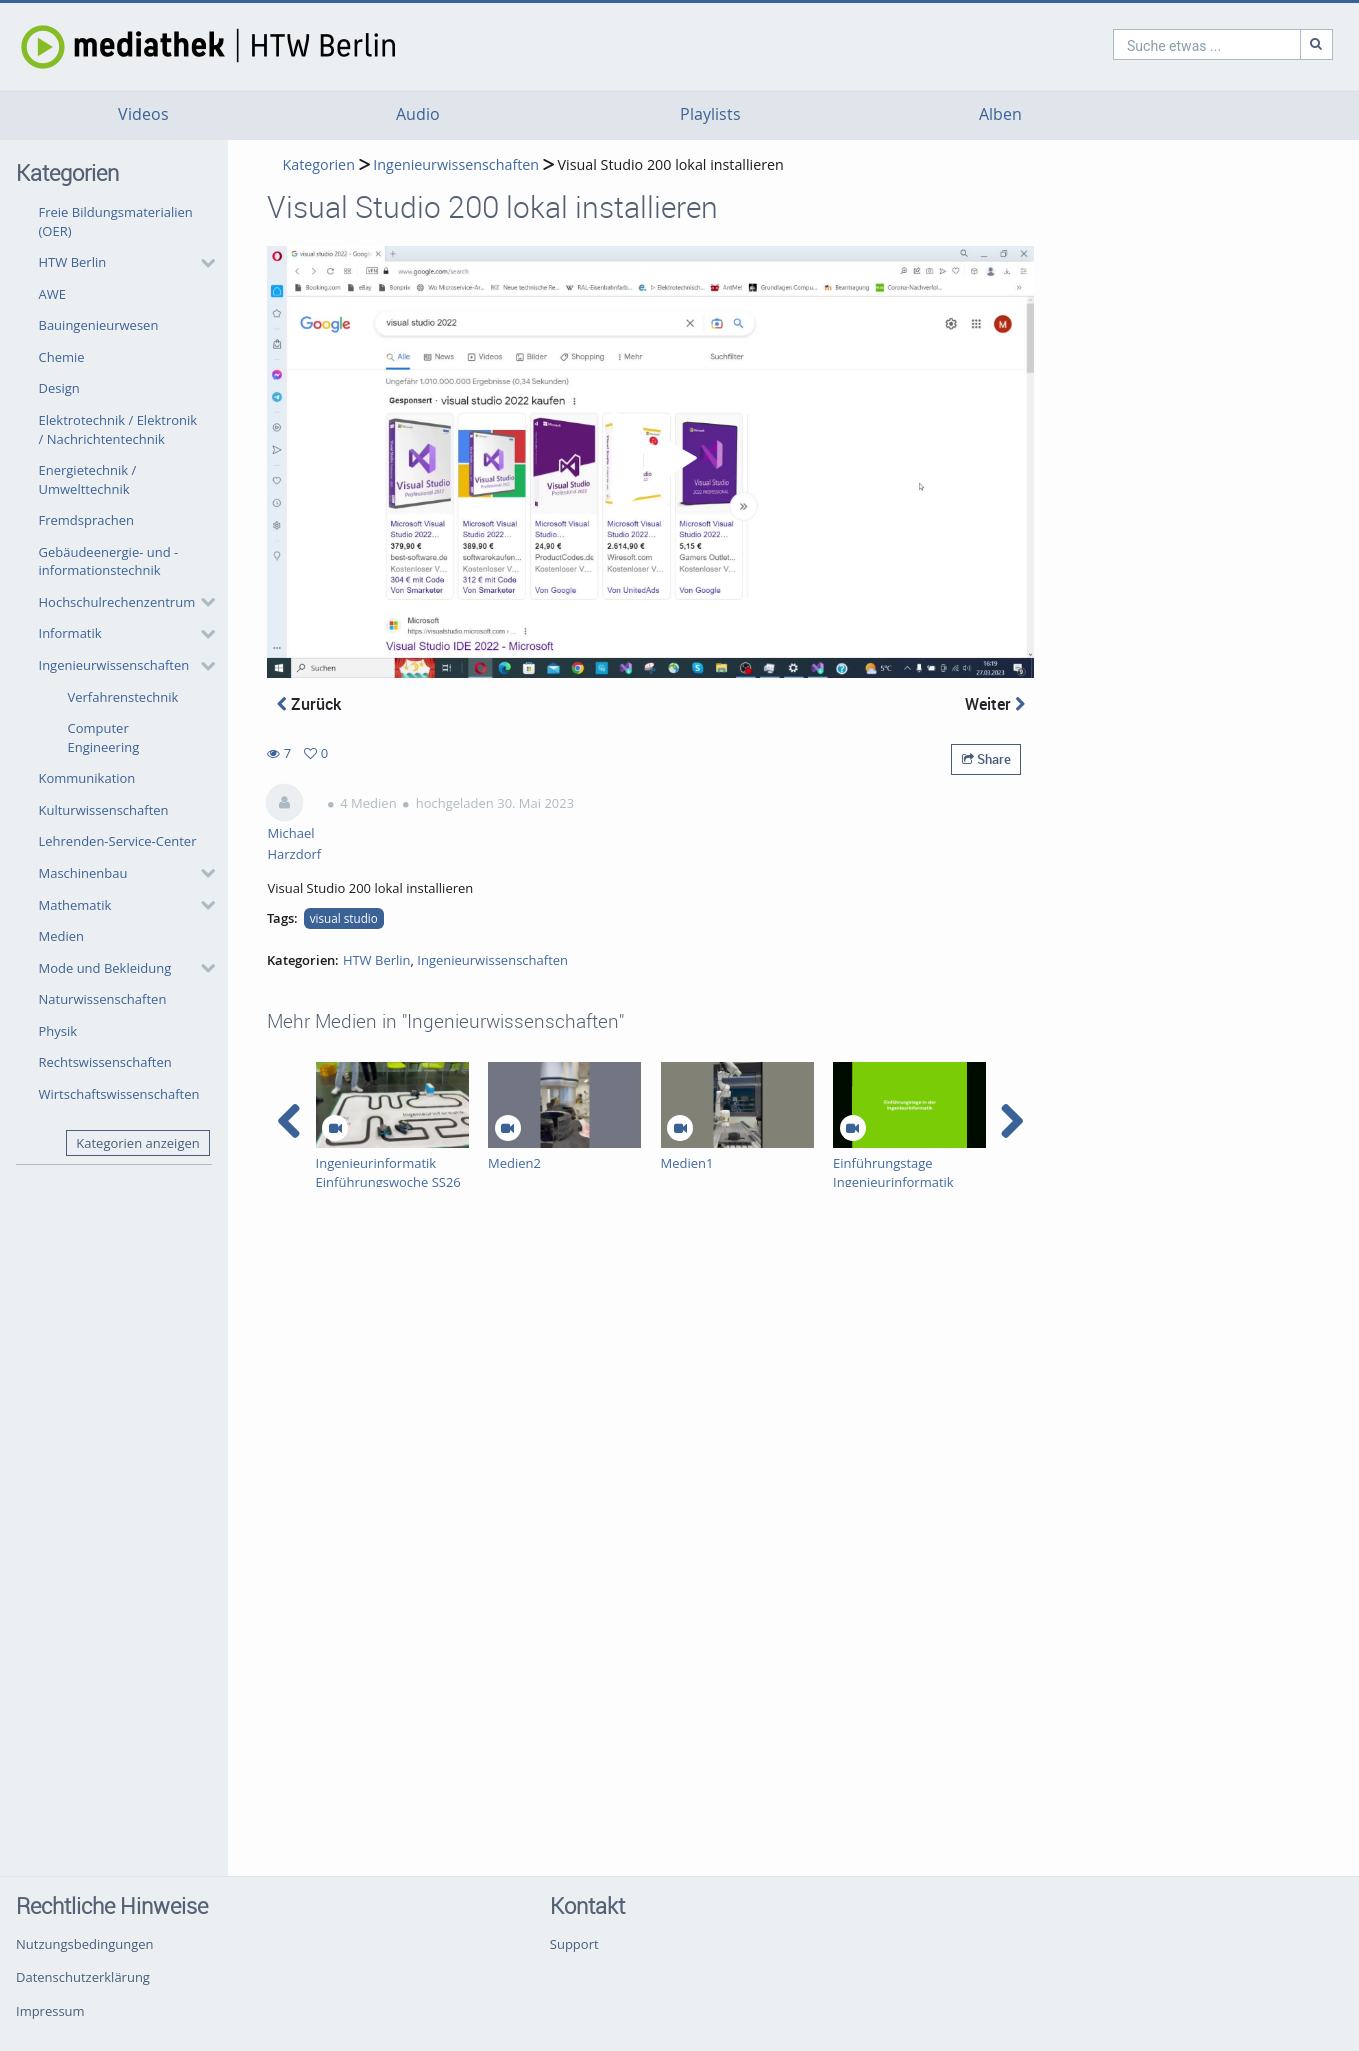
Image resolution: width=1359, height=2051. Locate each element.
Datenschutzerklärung (83, 1977)
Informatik (70, 633)
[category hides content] (202, 263)
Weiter (995, 704)
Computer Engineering (104, 737)
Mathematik (75, 905)
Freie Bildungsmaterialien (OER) (116, 221)
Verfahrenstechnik (123, 697)
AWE (52, 294)
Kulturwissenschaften (104, 810)
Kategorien (318, 164)
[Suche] (1231, 44)
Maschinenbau (83, 873)
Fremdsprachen (86, 520)
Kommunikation (87, 778)
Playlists (710, 114)
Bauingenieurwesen (99, 325)
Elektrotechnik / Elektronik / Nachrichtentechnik (118, 429)
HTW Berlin (73, 262)
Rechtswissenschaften (105, 1062)
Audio (418, 114)
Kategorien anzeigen (137, 1143)
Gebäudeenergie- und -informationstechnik (109, 561)
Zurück (309, 704)
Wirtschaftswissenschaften (119, 1094)
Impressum (50, 2011)
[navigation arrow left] (289, 1121)
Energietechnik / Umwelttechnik (88, 479)
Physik (58, 1031)
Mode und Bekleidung (105, 968)
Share (986, 759)
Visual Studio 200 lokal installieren (671, 164)
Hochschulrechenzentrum (117, 602)
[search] (1121, 44)
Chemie (62, 357)
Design (59, 388)
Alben (1000, 114)
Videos (143, 114)
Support (574, 1944)
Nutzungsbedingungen (84, 1944)
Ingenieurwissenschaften (114, 665)
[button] (122, 263)
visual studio (344, 918)
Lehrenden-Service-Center (118, 841)
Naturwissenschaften (103, 999)
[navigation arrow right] (1011, 1121)
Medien (62, 936)
